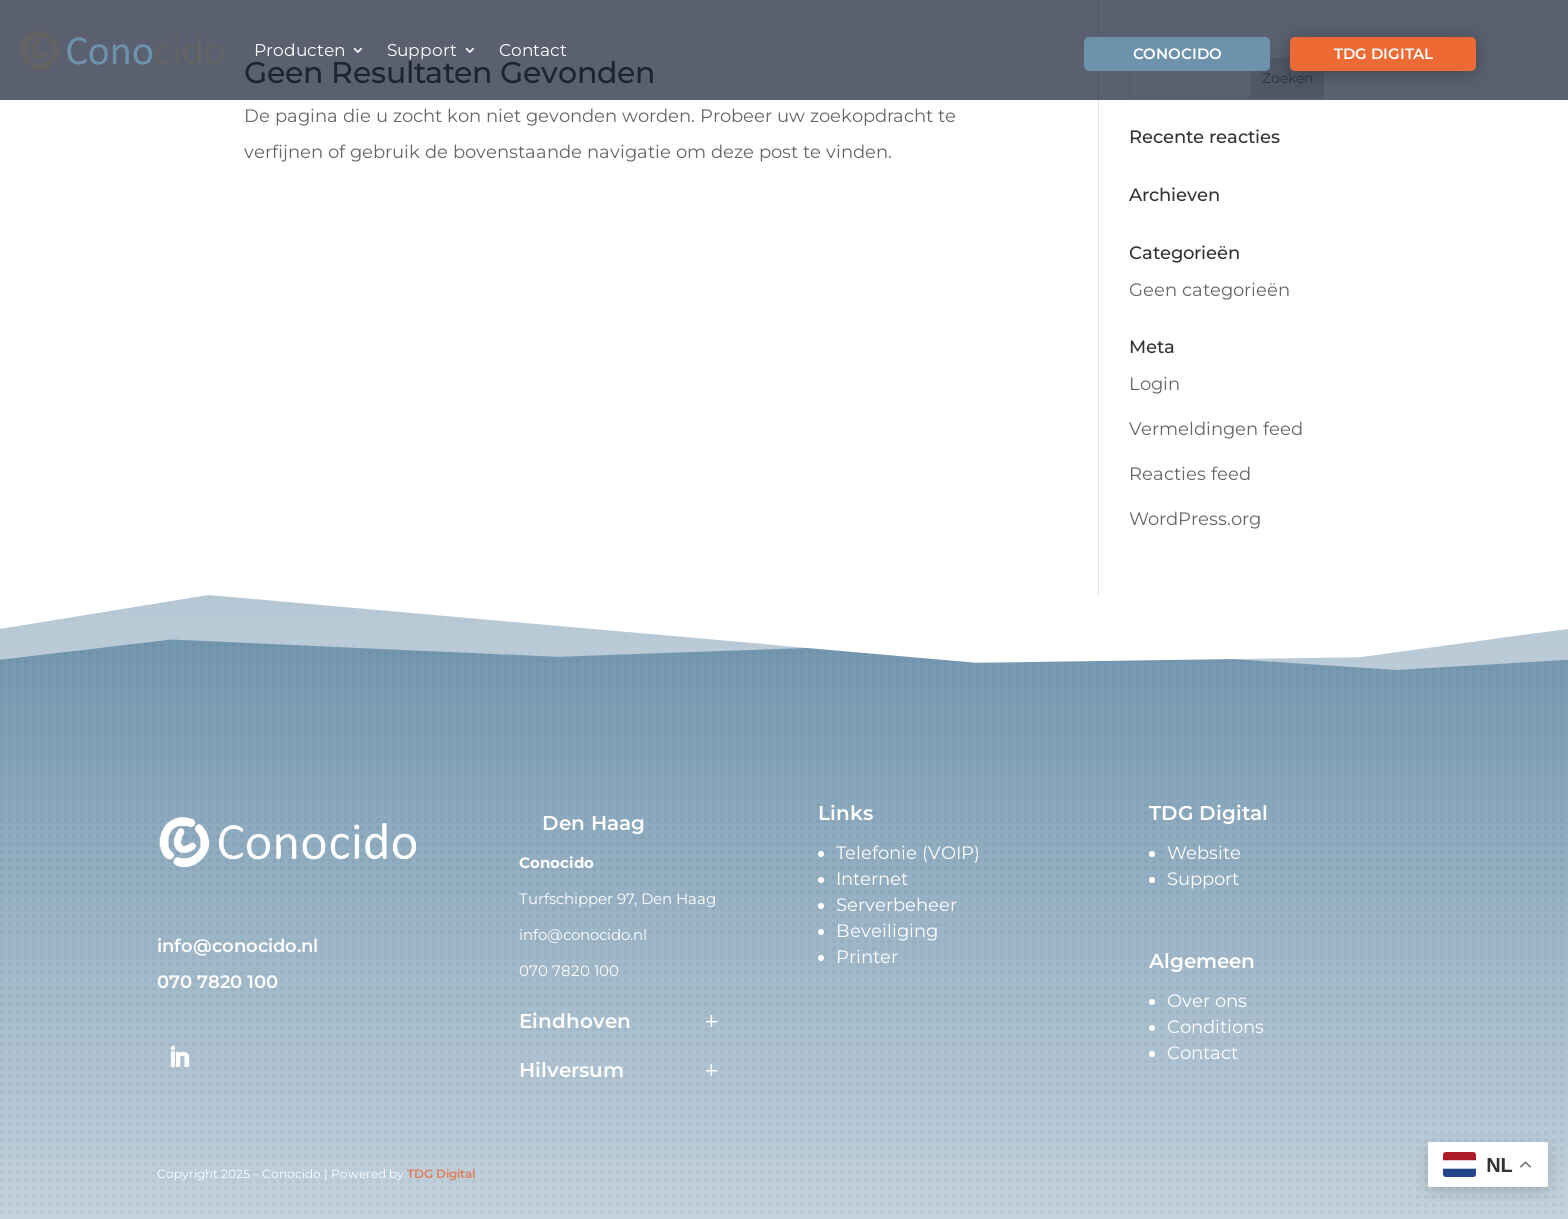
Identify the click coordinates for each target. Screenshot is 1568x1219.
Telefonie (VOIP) (908, 853)
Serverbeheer (896, 905)
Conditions (1215, 1027)
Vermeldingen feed (1216, 429)
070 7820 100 (217, 982)
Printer (867, 957)
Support (422, 50)
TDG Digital (441, 1173)
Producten (299, 50)
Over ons (1207, 1001)
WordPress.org (1195, 519)
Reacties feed (1190, 474)
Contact (533, 50)
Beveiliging (887, 931)
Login (1154, 384)
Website (1204, 853)
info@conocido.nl (237, 946)
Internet (872, 879)
